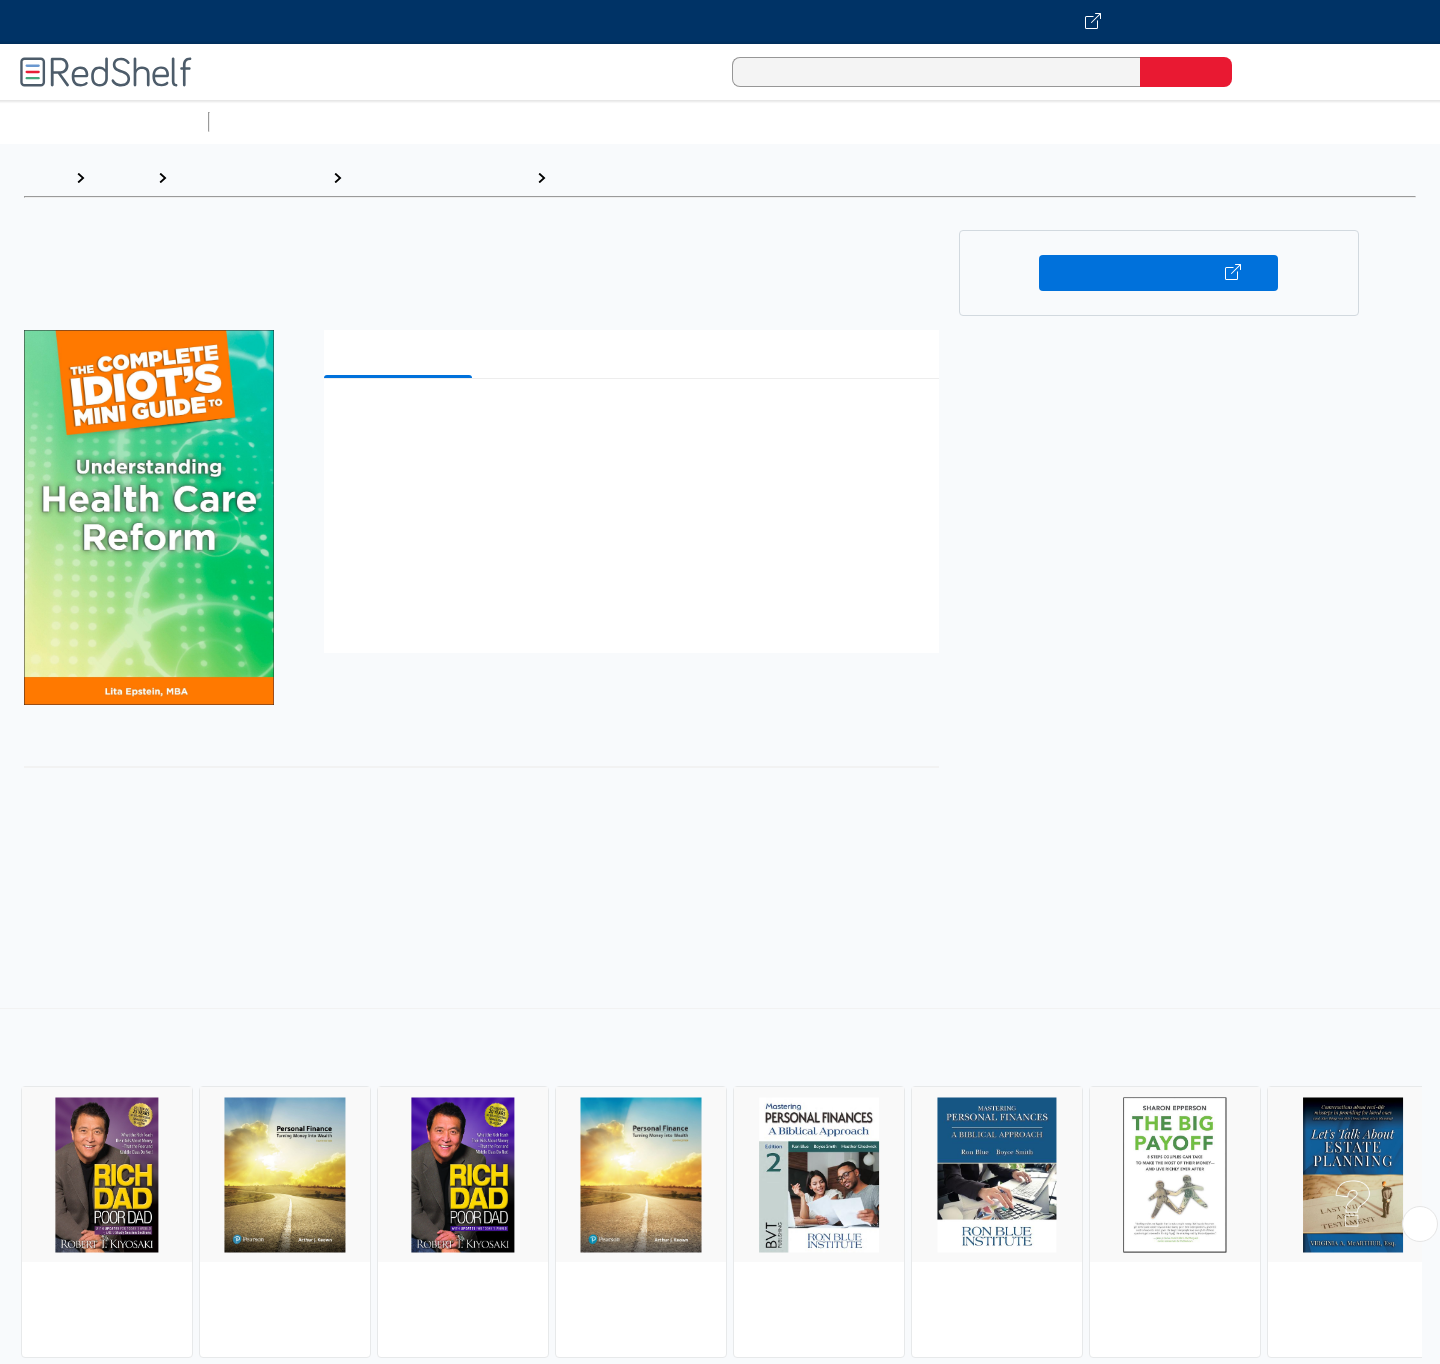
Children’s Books (1327, 121)
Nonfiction (1211, 121)
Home (45, 177)
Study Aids (270, 121)
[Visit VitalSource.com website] (720, 22)
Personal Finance (621, 177)
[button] (635, 424)
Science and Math (392, 121)
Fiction (1130, 121)
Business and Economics (776, 121)
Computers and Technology (571, 121)
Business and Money (249, 177)
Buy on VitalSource (1158, 273)
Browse (121, 177)
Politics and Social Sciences (985, 121)
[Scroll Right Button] (1420, 1224)
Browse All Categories (104, 121)
